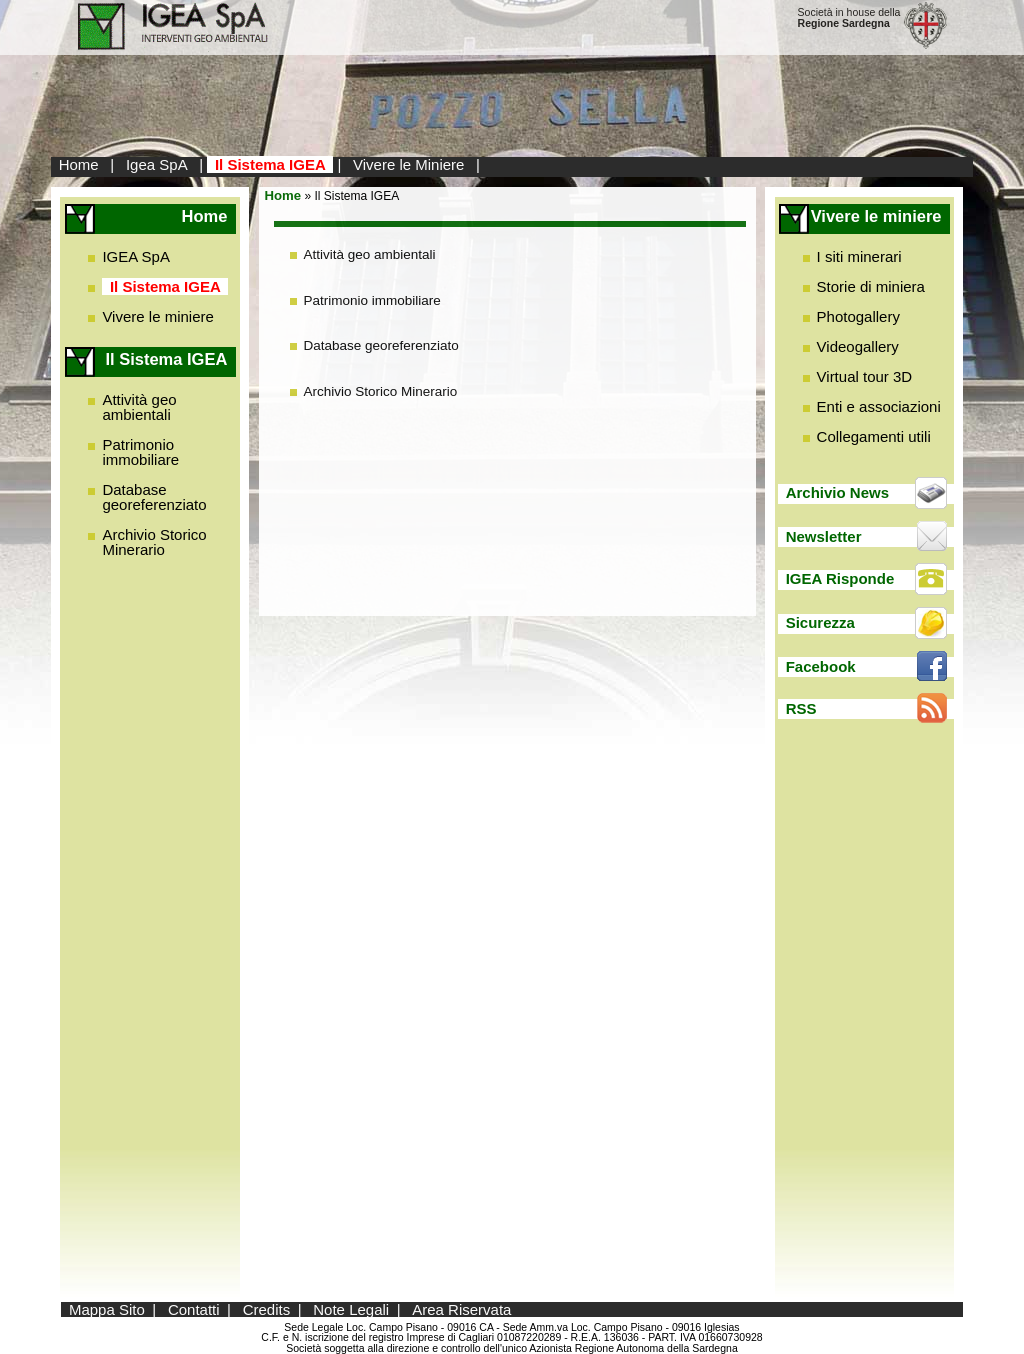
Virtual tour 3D (865, 376)
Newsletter (824, 536)
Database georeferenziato (154, 497)
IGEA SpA (136, 256)
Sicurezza (820, 622)
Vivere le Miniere (408, 164)
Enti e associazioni (879, 406)
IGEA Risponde (840, 578)
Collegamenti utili (874, 436)
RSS (801, 708)
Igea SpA (157, 164)
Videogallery (858, 346)
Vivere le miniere (157, 316)
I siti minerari (859, 256)
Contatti (194, 1309)
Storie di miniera (871, 286)
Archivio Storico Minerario (154, 542)
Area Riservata (461, 1309)
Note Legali (351, 1309)
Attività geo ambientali (139, 407)
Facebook (821, 666)
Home (79, 164)
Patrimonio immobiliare (140, 452)
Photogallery (858, 316)
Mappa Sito (107, 1309)
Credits (267, 1309)
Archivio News (837, 492)
